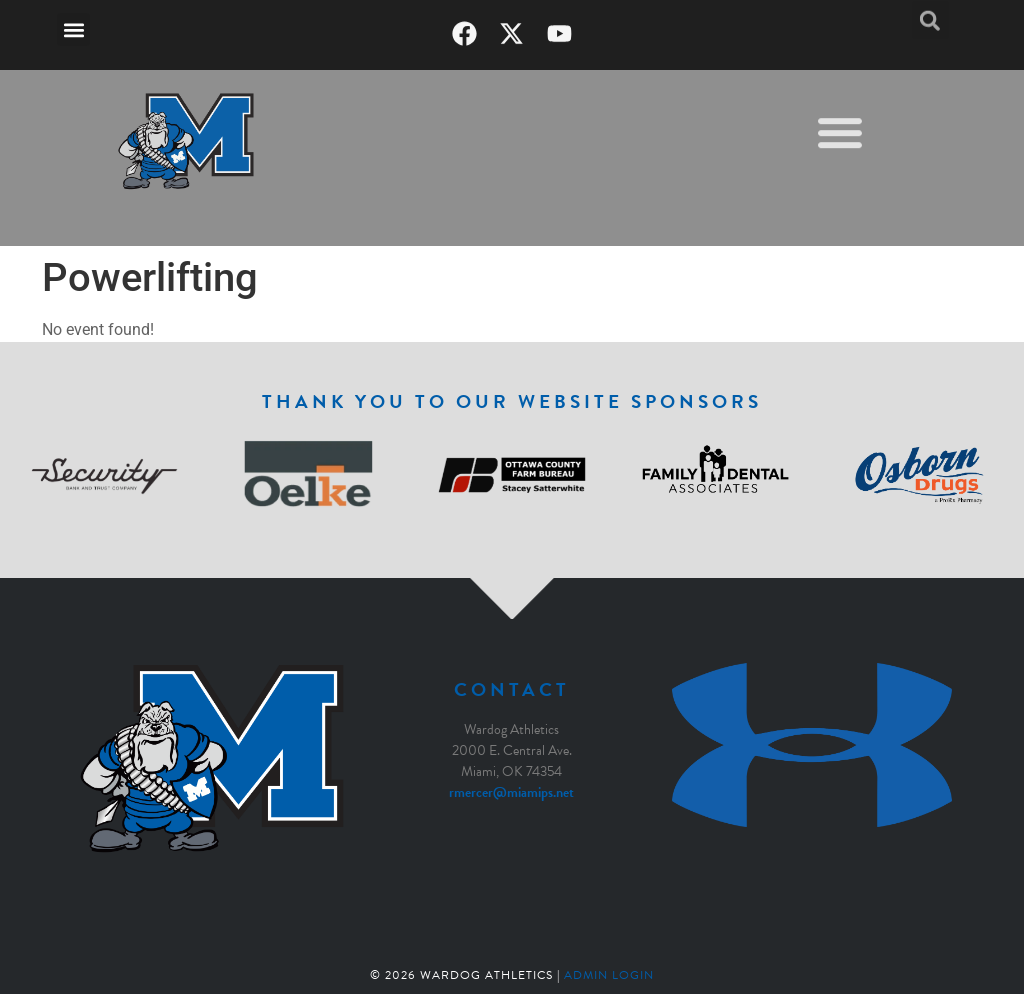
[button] (73, 29)
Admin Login (609, 975)
